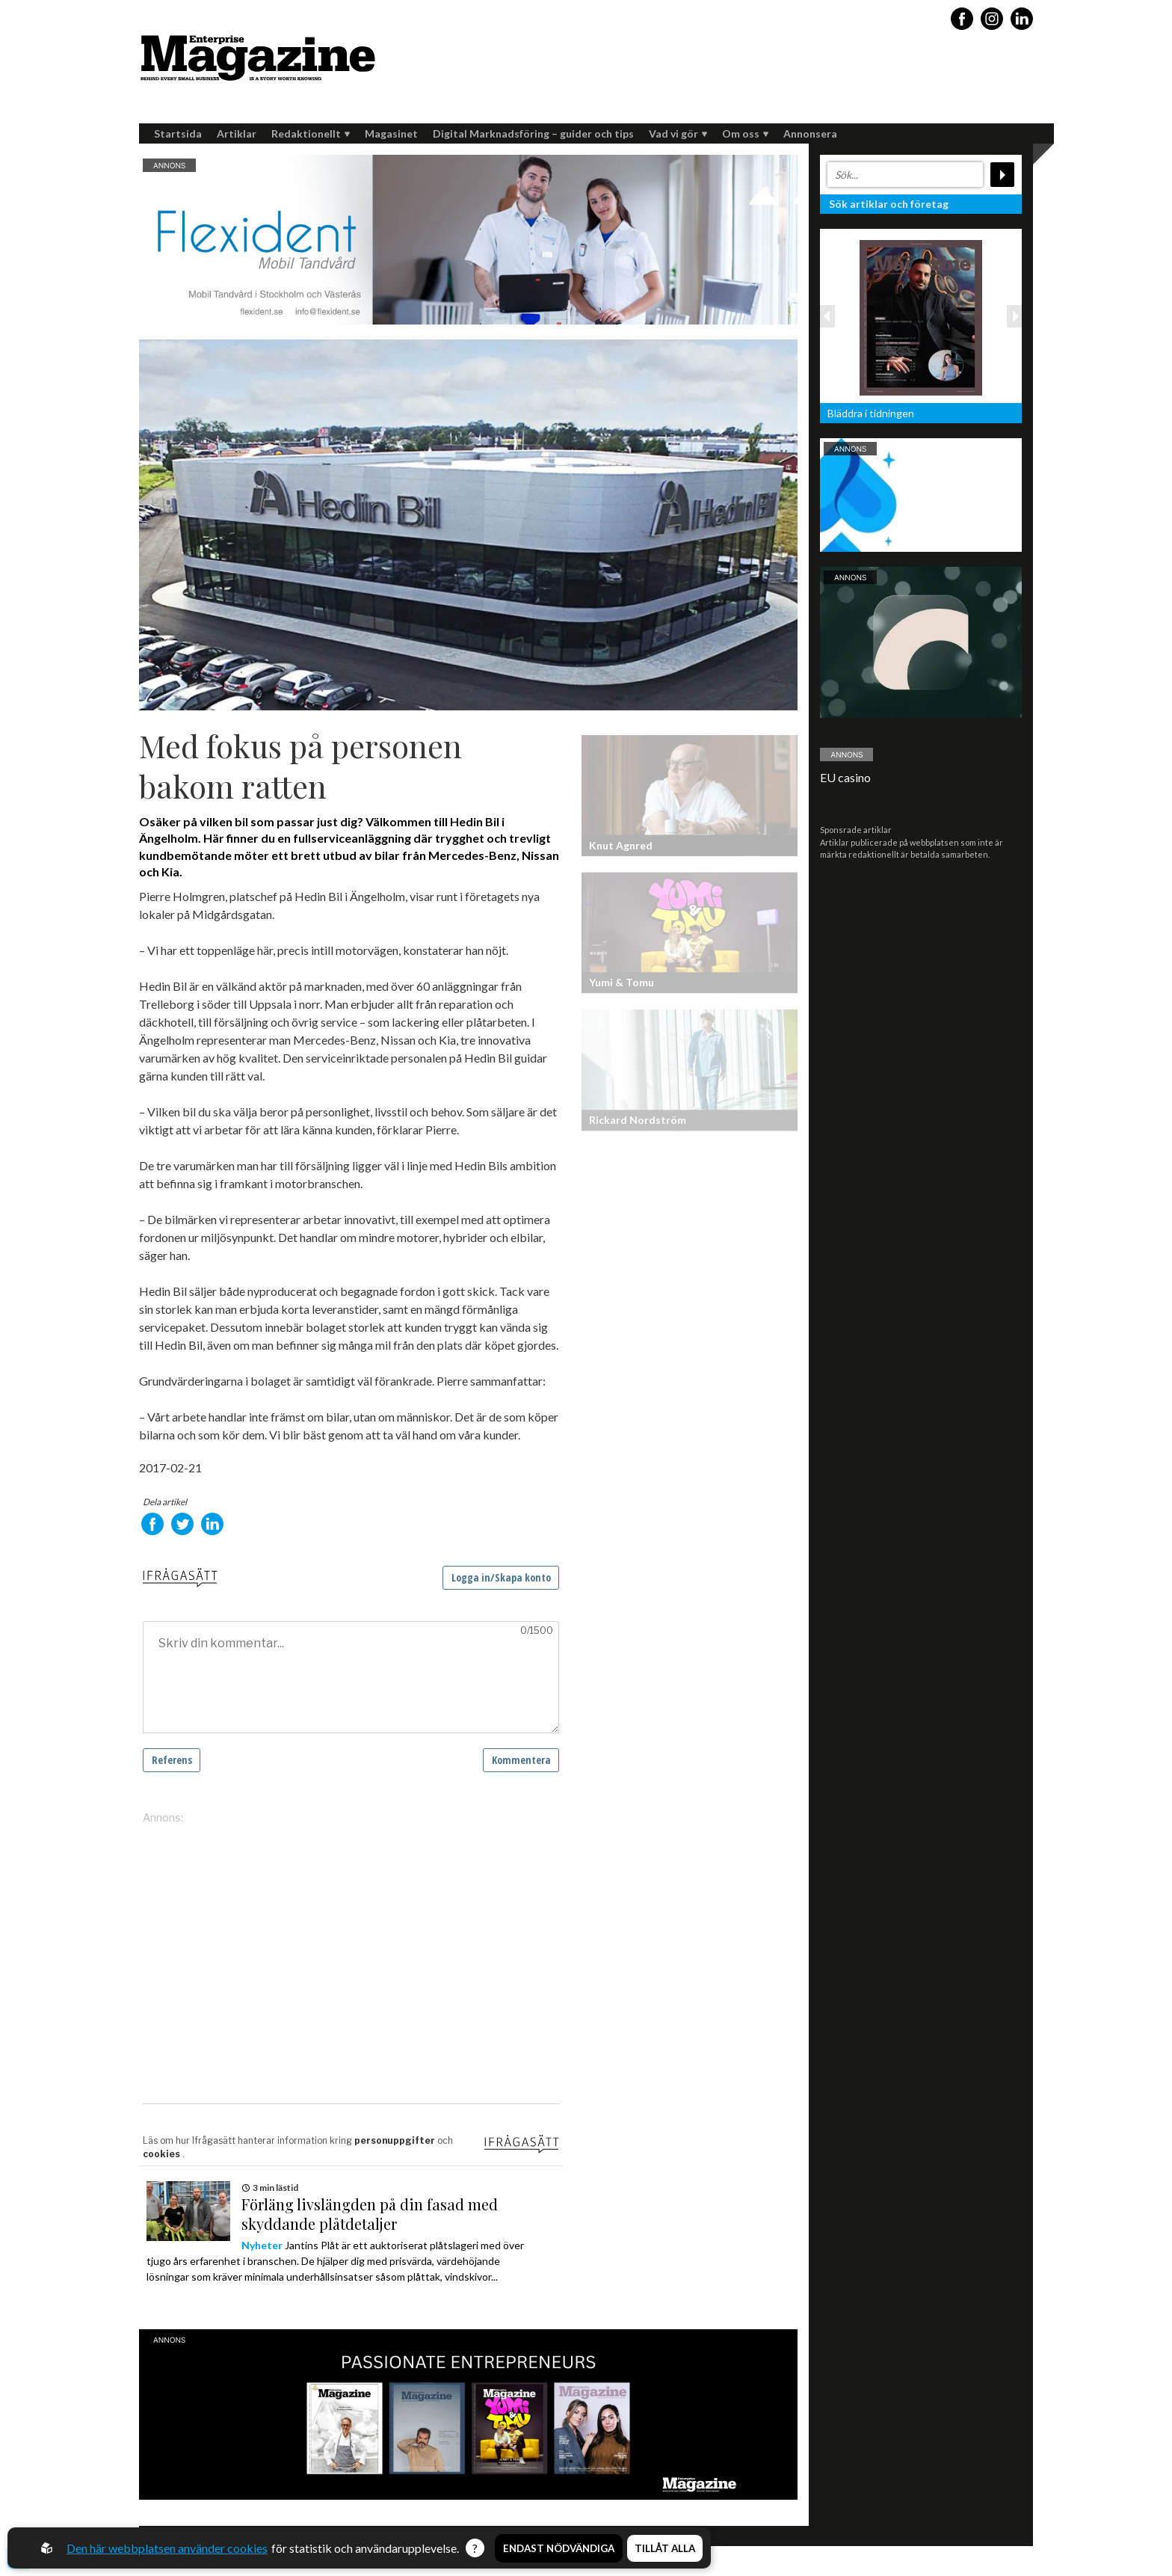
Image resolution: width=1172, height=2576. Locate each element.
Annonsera (810, 133)
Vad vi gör (678, 133)
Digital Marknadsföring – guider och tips (533, 133)
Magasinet (391, 133)
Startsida (178, 133)
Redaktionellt (310, 133)
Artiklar (236, 133)
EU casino (845, 777)
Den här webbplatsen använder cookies (167, 2548)
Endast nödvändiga (558, 2548)
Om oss (745, 133)
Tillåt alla (665, 2548)
